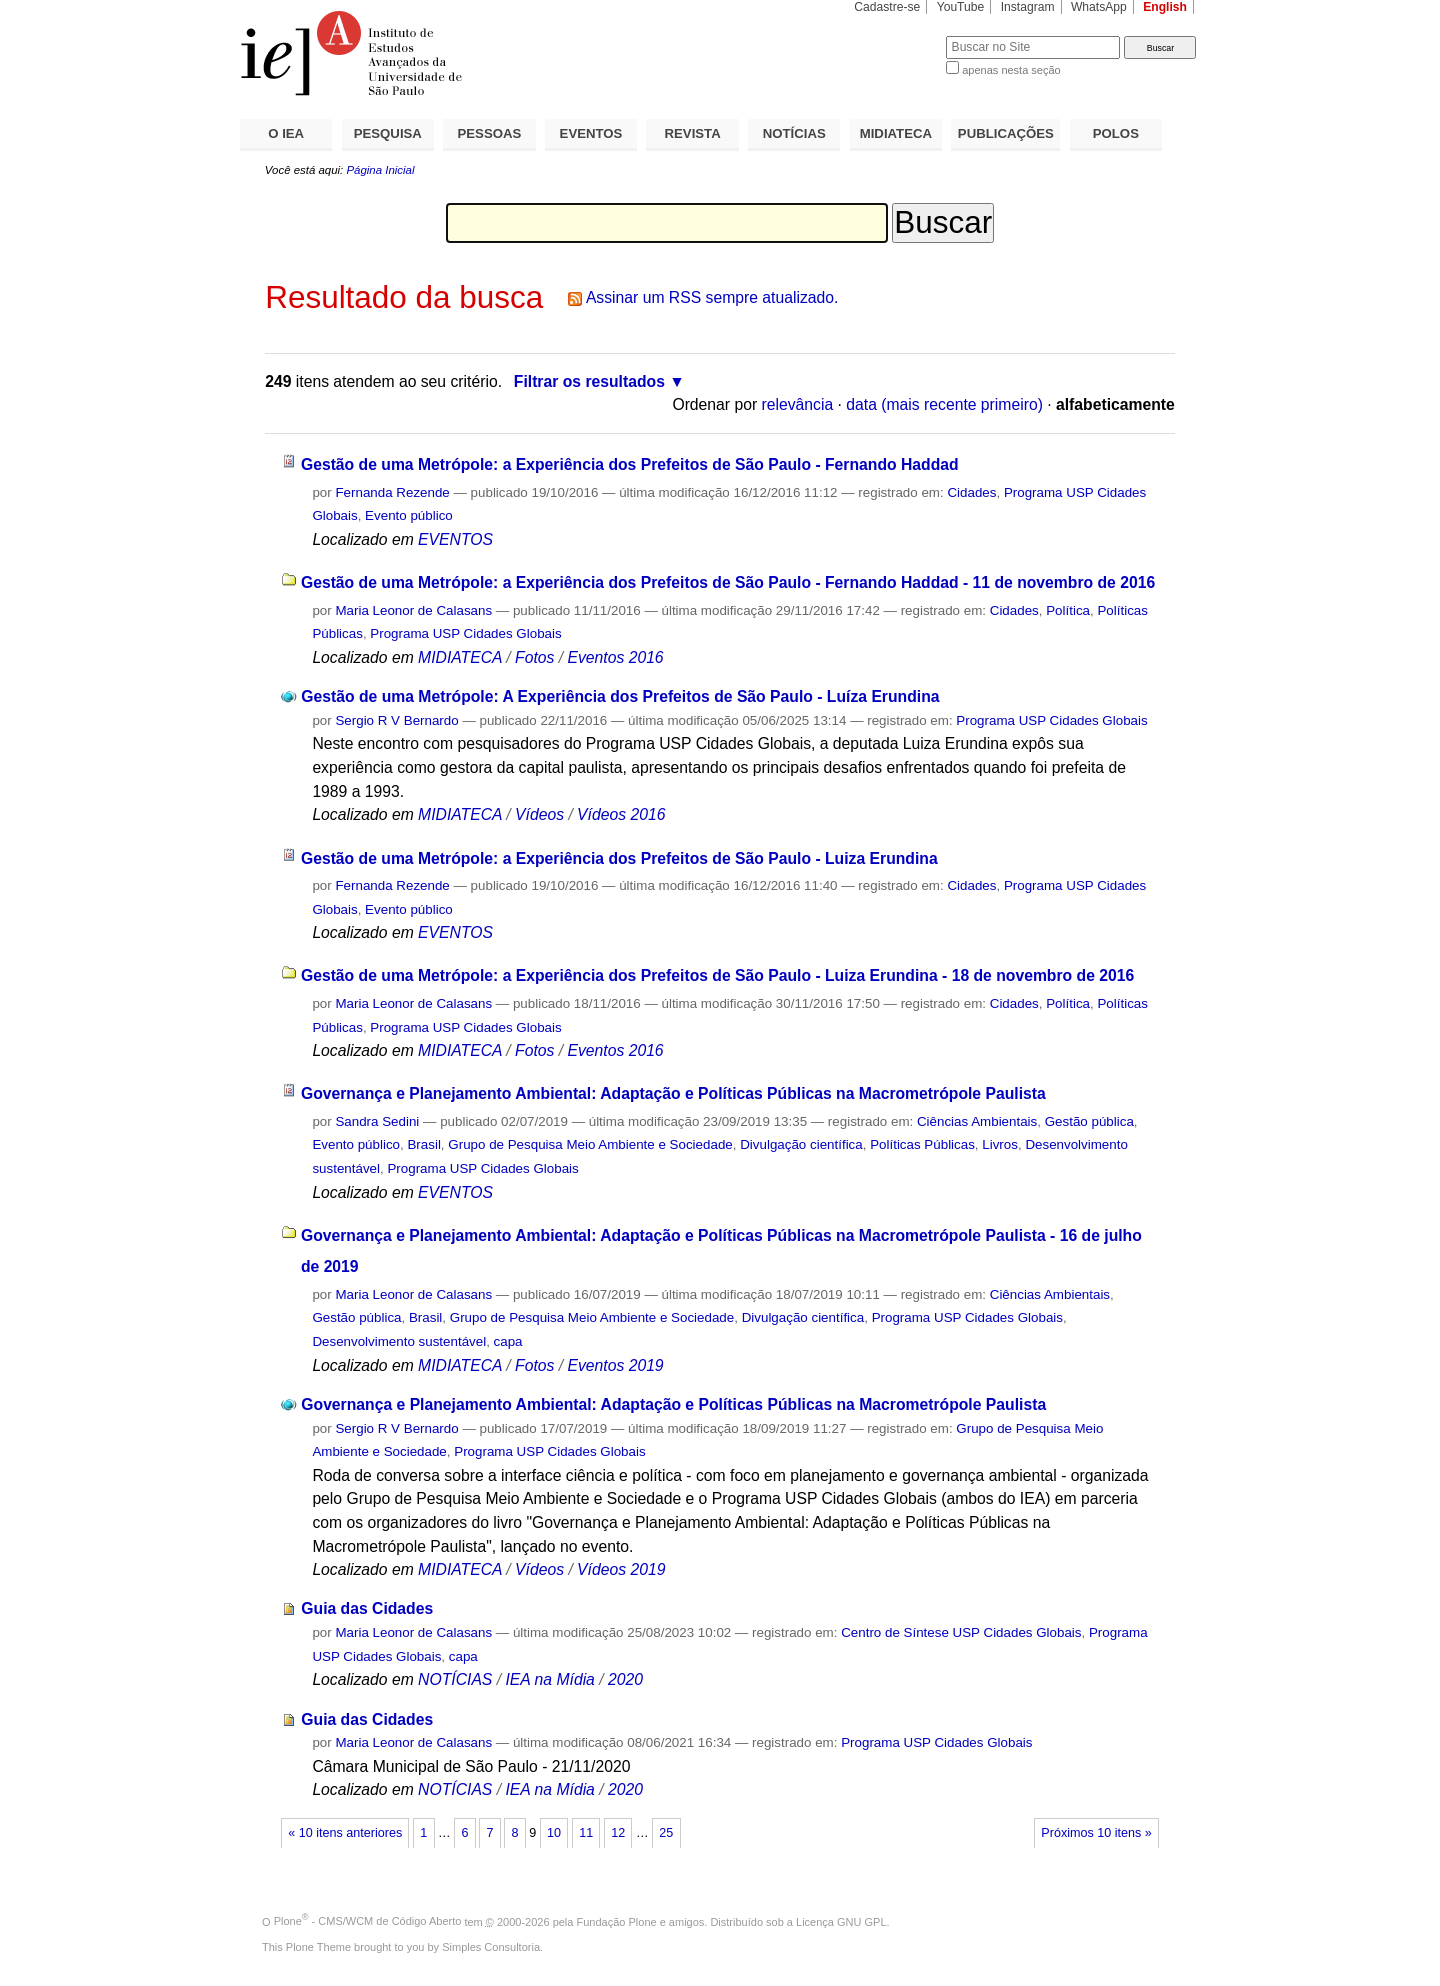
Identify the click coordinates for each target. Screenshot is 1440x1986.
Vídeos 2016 (621, 814)
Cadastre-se (887, 7)
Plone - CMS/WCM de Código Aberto (368, 1921)
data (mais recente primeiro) (944, 404)
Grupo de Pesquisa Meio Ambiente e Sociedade (590, 1144)
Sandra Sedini (377, 1121)
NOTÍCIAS (794, 133)
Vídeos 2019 (621, 1569)
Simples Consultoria (491, 1947)
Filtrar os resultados (589, 381)
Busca (897, 35)
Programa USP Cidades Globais (465, 633)
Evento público (409, 515)
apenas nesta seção (1011, 70)
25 (666, 1833)
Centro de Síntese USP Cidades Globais (961, 1632)
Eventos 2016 (615, 657)
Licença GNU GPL (841, 1921)
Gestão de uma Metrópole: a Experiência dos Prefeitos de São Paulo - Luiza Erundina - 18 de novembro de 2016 (717, 975)
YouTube (961, 7)
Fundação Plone (617, 1921)
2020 (625, 1679)
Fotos (534, 657)
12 (618, 1833)
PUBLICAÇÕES (1006, 133)
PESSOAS (490, 133)
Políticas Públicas (922, 1144)
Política (1068, 610)
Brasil (423, 1144)
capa (508, 1341)
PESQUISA (388, 133)
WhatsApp (1099, 7)
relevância (798, 404)
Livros (1000, 1144)
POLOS (1116, 133)
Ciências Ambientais (977, 1121)
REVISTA (693, 133)
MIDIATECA (896, 133)
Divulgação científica (801, 1144)
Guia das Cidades (367, 1608)
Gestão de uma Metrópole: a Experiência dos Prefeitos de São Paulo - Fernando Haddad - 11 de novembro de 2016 (728, 582)
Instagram (1028, 7)
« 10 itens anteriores (345, 1833)
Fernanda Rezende (392, 492)
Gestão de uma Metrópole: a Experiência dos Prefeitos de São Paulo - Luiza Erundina (619, 858)
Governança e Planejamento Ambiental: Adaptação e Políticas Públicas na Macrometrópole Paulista (673, 1093)
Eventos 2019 (615, 1365)
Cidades (971, 492)
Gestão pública (1089, 1121)
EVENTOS (591, 133)
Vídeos (539, 814)
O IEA (286, 133)
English (1165, 7)
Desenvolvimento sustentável (399, 1341)
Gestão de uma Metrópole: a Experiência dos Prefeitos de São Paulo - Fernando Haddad (630, 464)
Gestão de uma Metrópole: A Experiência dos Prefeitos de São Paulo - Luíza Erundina (620, 696)
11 (586, 1833)
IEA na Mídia (549, 1679)
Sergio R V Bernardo (396, 720)
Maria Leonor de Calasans (413, 610)
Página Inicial (380, 170)
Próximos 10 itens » (1096, 1833)
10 (554, 1833)
